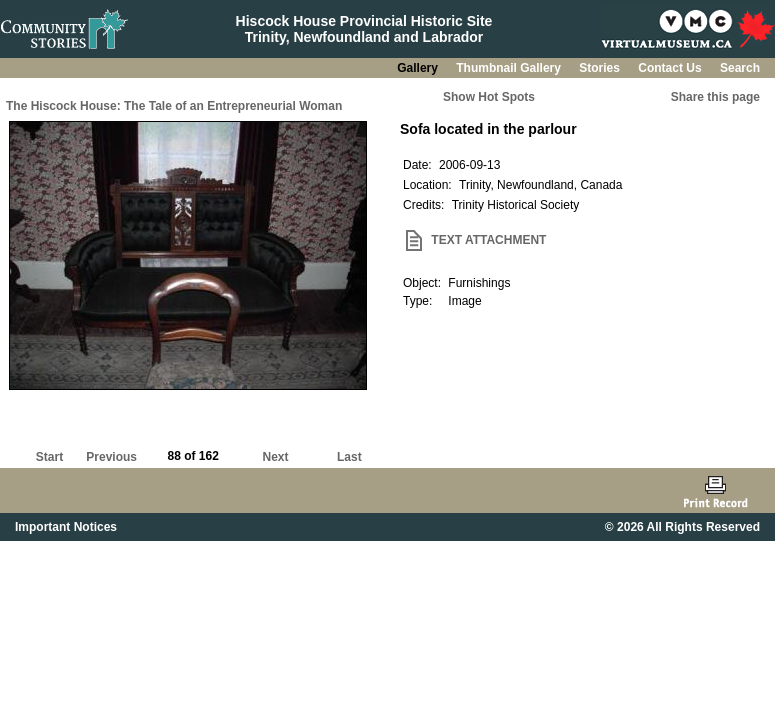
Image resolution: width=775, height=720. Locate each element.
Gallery (419, 68)
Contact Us (671, 68)
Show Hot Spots (489, 97)
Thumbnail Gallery (510, 68)
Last (349, 457)
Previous (111, 457)
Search (740, 68)
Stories (601, 68)
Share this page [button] (715, 97)
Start (49, 457)
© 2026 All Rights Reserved (682, 527)
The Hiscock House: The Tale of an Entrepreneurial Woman (174, 106)
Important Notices (66, 527)
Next (276, 457)
